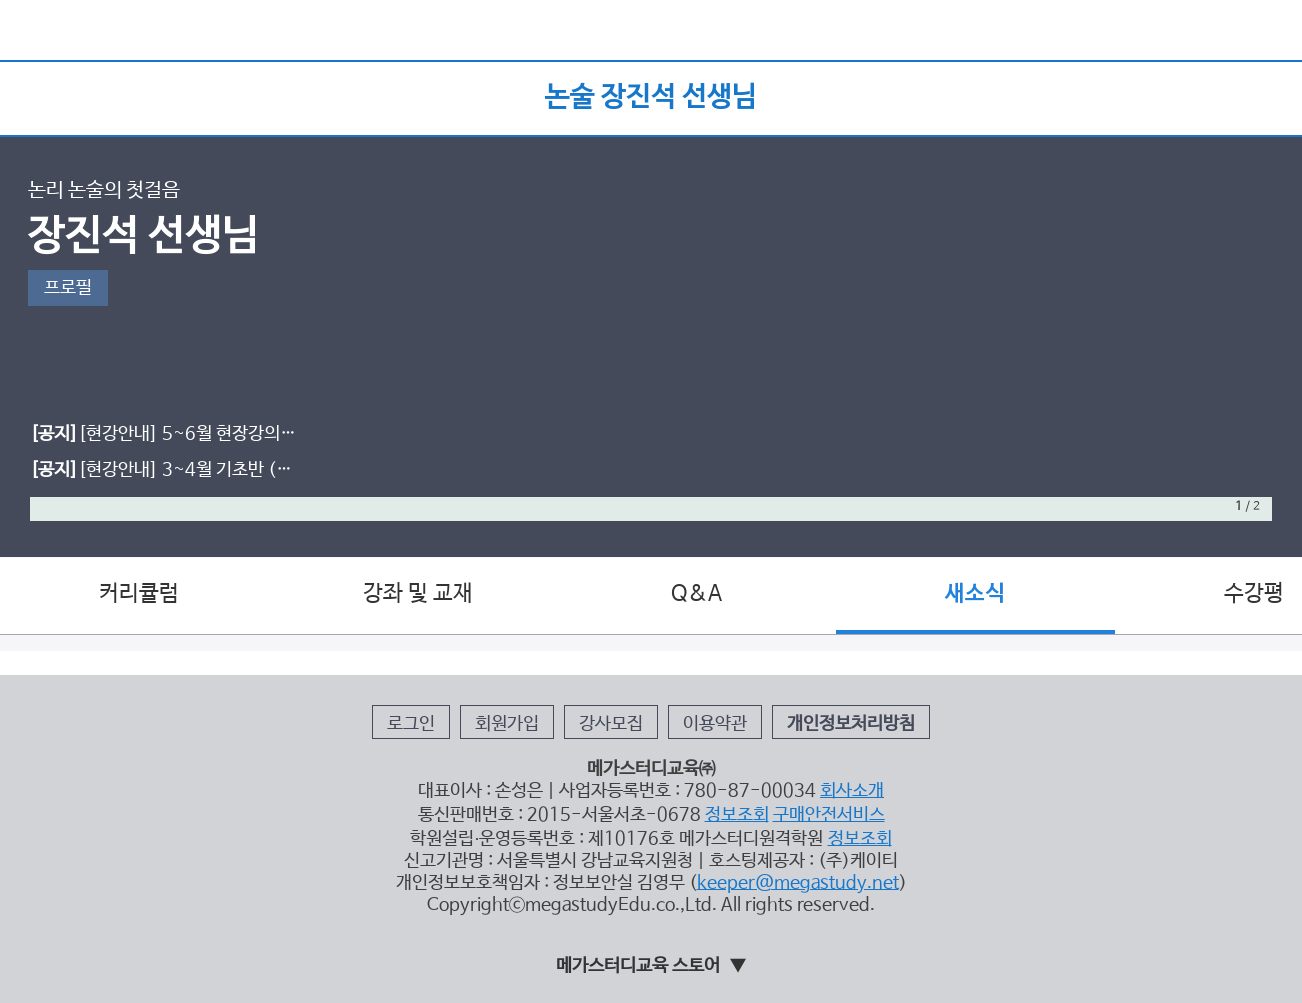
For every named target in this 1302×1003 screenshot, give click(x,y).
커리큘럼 (139, 594)
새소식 (975, 594)
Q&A (696, 594)
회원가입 (507, 724)
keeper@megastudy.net (798, 883)
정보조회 (737, 815)
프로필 (68, 288)
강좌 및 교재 (418, 594)
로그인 (411, 724)
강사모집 (611, 724)
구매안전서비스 (829, 815)
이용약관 (715, 724)
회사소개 (852, 791)
